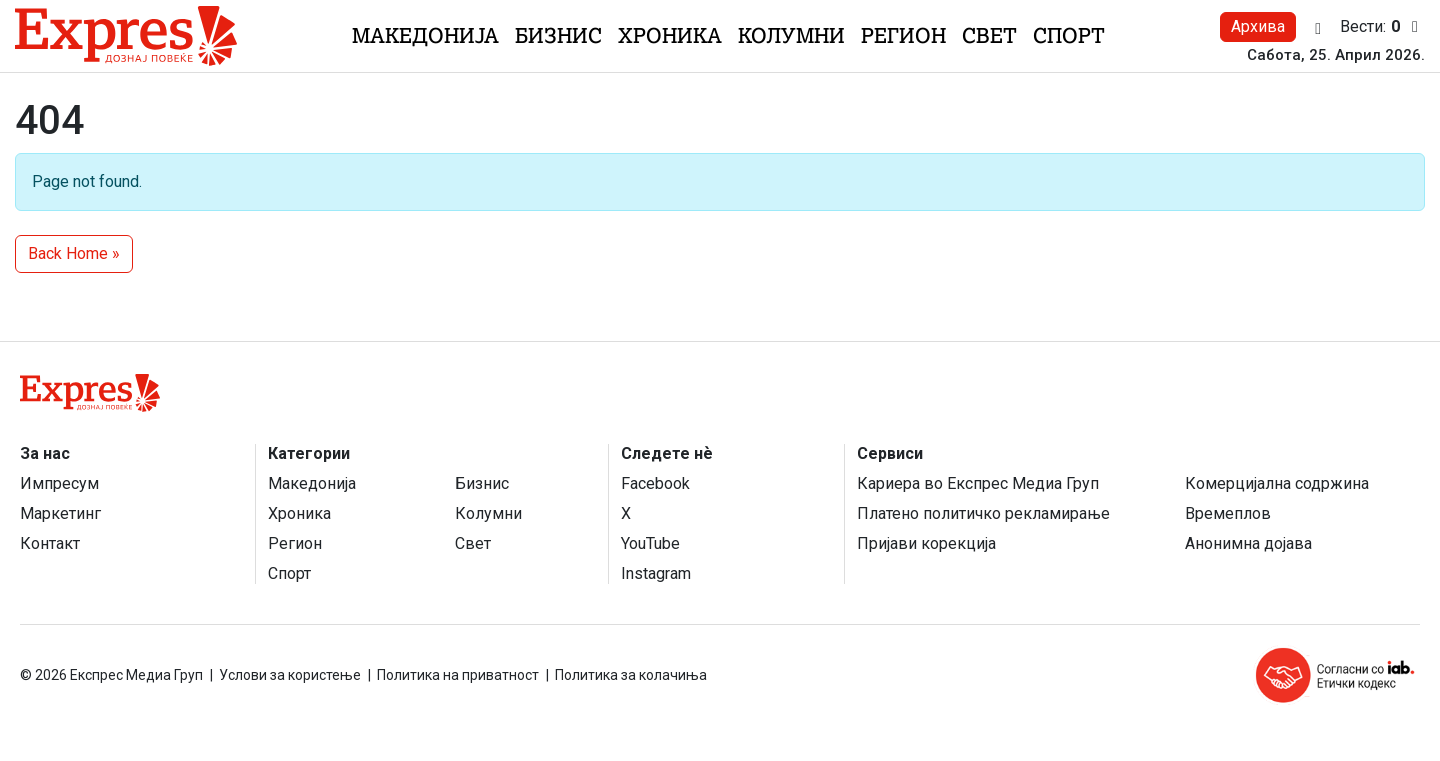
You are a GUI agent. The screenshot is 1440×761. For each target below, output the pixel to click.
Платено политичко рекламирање (983, 513)
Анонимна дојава (1248, 543)
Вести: (1382, 27)
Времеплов (1228, 513)
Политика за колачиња (631, 675)
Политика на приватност (458, 675)
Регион (903, 35)
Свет (989, 35)
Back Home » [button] (74, 253)
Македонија (425, 35)
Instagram (656, 573)
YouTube (650, 543)
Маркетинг (60, 513)
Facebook (655, 483)
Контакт (50, 543)
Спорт (1069, 35)
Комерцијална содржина (1277, 483)
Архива (1258, 26)
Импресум (59, 483)
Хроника (670, 35)
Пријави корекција (926, 543)
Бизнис (558, 35)
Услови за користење (290, 675)
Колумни (791, 35)
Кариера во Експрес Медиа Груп (978, 483)
